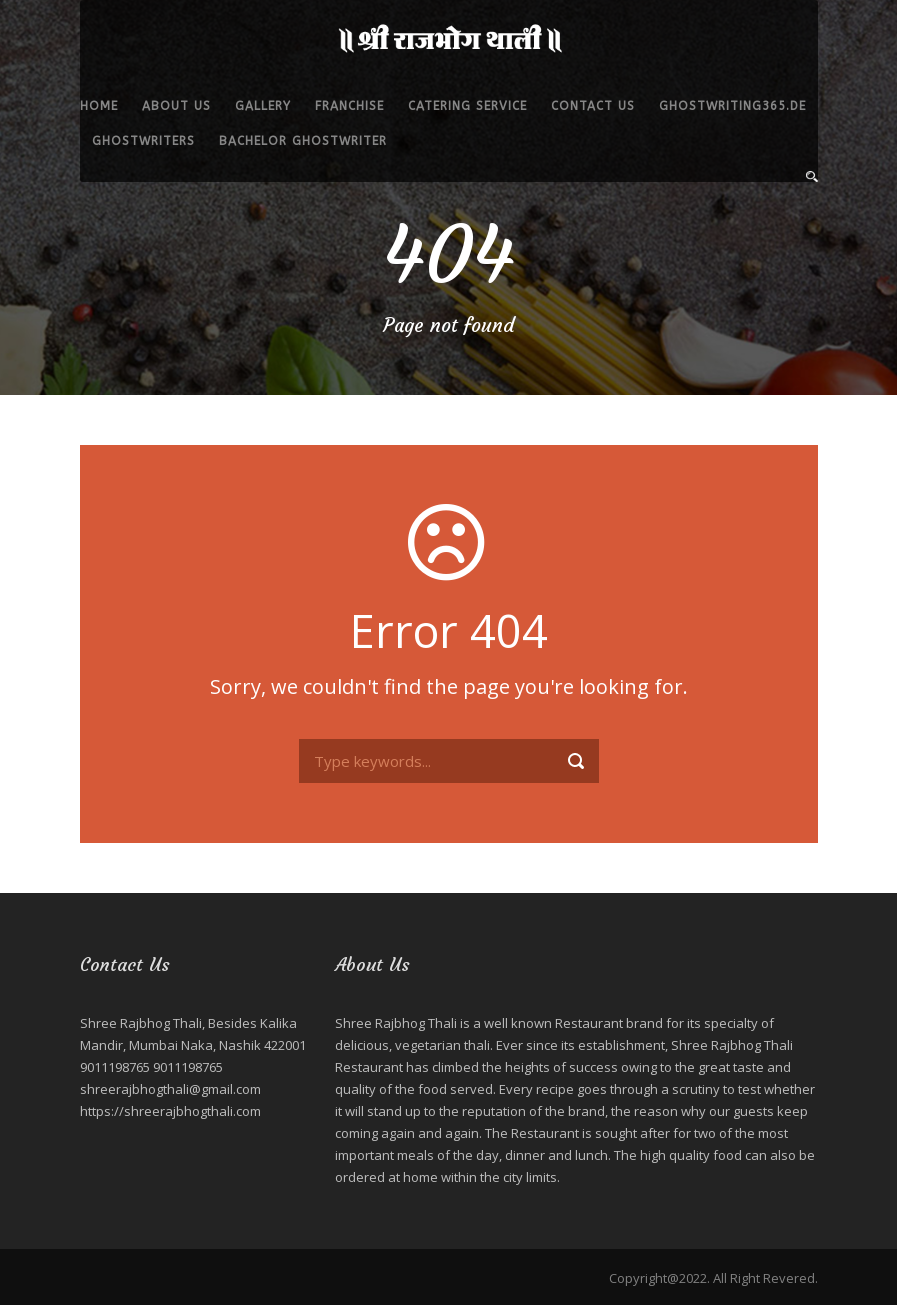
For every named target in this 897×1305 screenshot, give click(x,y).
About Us (176, 106)
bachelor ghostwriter (303, 141)
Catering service (467, 106)
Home (99, 106)
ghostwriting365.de (732, 106)
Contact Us (593, 106)
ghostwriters (143, 141)
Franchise (349, 106)
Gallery (263, 106)
